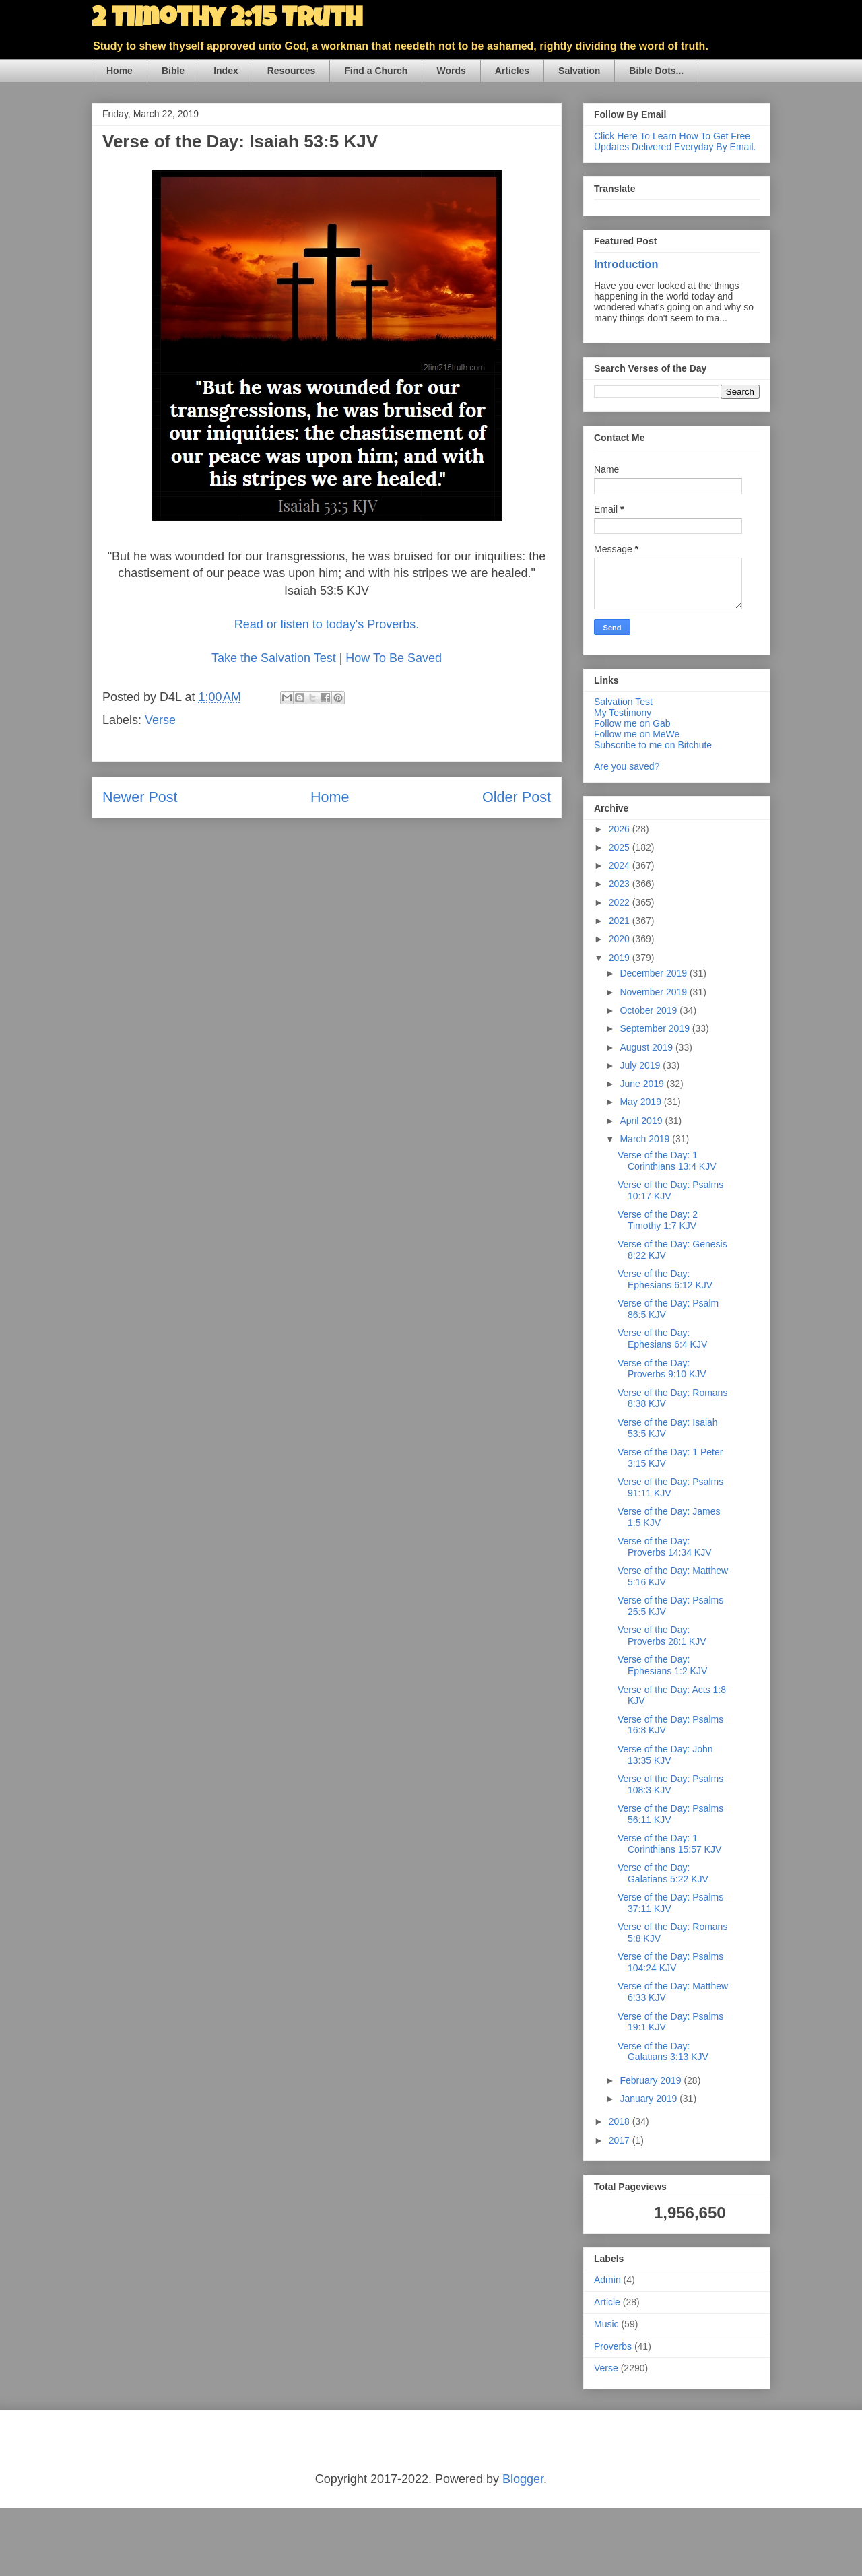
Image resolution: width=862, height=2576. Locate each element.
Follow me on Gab (632, 723)
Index (225, 70)
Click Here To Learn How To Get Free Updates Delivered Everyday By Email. (675, 141)
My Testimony (622, 712)
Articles (512, 70)
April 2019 (642, 1120)
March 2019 (646, 1138)
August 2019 (647, 1047)
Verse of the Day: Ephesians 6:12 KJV (665, 1279)
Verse (160, 720)
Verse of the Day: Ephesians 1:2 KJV (662, 1665)
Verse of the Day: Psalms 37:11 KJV (670, 1903)
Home (119, 70)
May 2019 (641, 1101)
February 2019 (652, 2080)
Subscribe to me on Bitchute (653, 744)
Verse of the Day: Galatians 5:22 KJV (663, 1873)
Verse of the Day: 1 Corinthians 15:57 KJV (669, 1843)
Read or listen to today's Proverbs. (327, 624)
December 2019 (655, 973)
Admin (607, 2279)
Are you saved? (626, 766)
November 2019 (655, 992)
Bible (173, 70)
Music (606, 2324)
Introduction (626, 264)
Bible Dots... (656, 70)
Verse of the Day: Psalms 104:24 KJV (670, 1962)
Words (450, 70)
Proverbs (613, 2346)
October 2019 (649, 1010)
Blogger (522, 2479)
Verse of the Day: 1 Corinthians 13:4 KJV (667, 1161)
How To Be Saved (393, 658)
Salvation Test (623, 701)
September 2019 (656, 1028)
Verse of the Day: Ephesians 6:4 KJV (662, 1338)
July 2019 (641, 1065)
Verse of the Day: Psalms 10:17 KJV (670, 1190)
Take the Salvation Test (275, 658)
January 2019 (649, 2098)
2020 (620, 938)
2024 (620, 865)
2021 (620, 920)
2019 (620, 957)
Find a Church (375, 70)
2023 (620, 883)
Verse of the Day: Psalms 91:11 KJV (670, 1487)
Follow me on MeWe (636, 734)
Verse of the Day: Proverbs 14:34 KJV (665, 1546)
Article (607, 2302)
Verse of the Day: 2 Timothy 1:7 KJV (658, 1220)
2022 (620, 902)
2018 (620, 2121)
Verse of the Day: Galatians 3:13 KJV (663, 2052)
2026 (620, 829)
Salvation (579, 70)
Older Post (516, 797)
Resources (291, 70)
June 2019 (643, 1083)
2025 (620, 847)
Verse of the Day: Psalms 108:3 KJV (670, 1784)
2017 (620, 2140)
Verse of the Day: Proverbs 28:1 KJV (662, 1635)
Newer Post (140, 797)
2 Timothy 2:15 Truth (227, 20)
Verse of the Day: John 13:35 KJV (665, 1755)
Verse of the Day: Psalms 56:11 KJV (670, 1814)
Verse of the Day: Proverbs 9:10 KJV (662, 1369)
